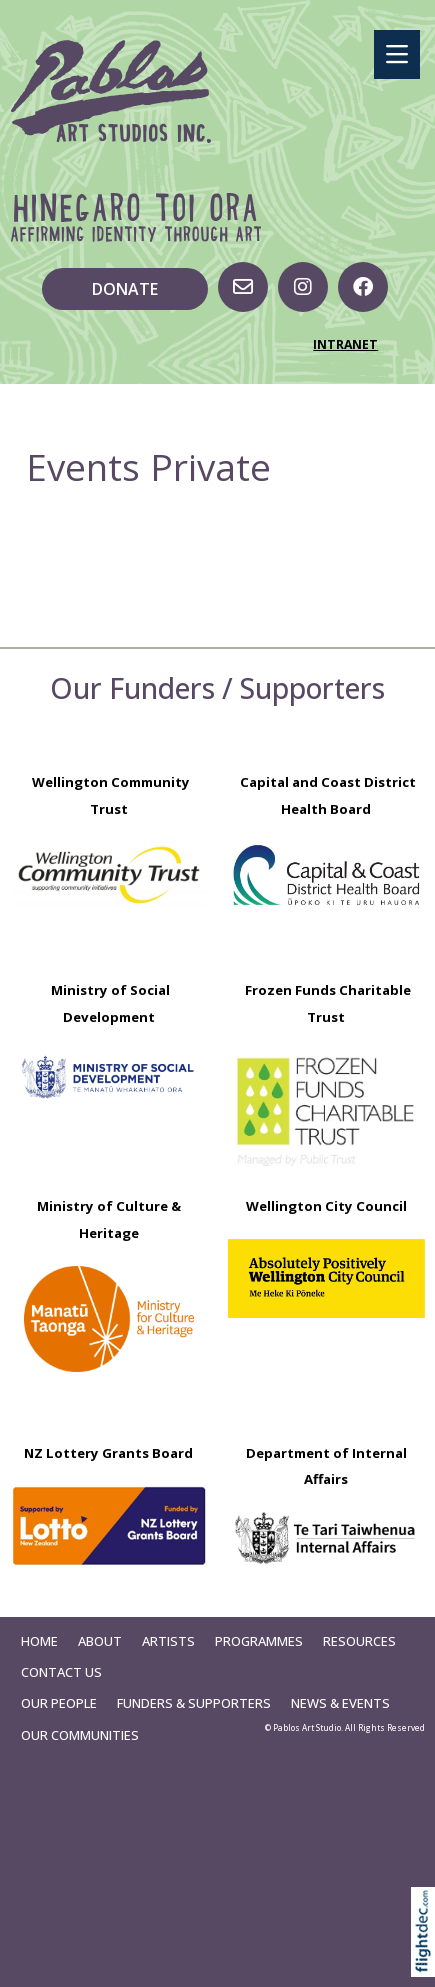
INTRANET (345, 344)
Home (39, 1641)
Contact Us (61, 1672)
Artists (168, 1641)
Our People (59, 1703)
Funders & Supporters (194, 1703)
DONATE (125, 289)
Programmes (259, 1641)
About (100, 1641)
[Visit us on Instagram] (303, 287)
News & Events (340, 1703)
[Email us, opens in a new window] (243, 287)
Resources (359, 1641)
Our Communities (80, 1735)
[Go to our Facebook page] (363, 287)
